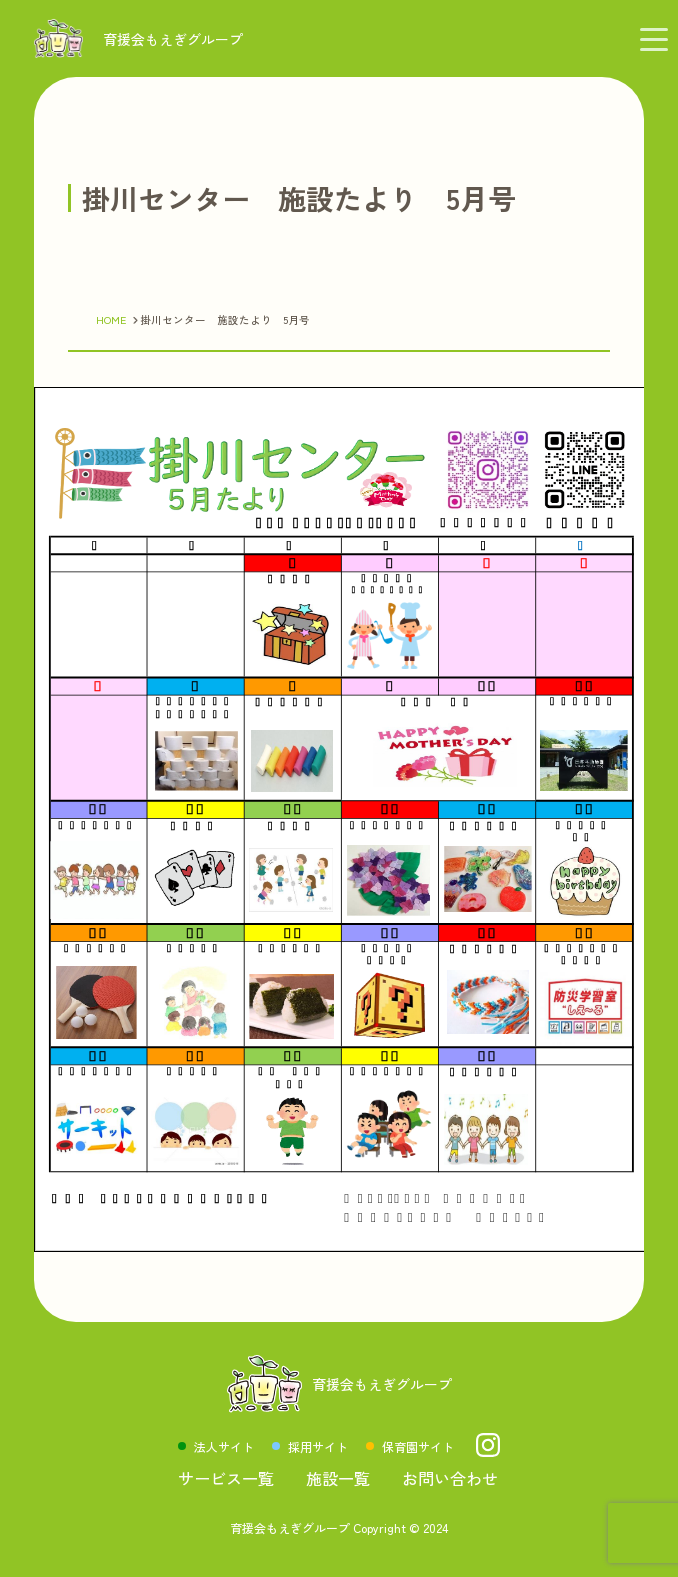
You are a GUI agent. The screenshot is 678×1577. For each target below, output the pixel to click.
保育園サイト (418, 1446)
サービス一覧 (226, 1478)
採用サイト (318, 1446)
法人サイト (224, 1446)
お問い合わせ (450, 1478)
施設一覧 (338, 1478)
